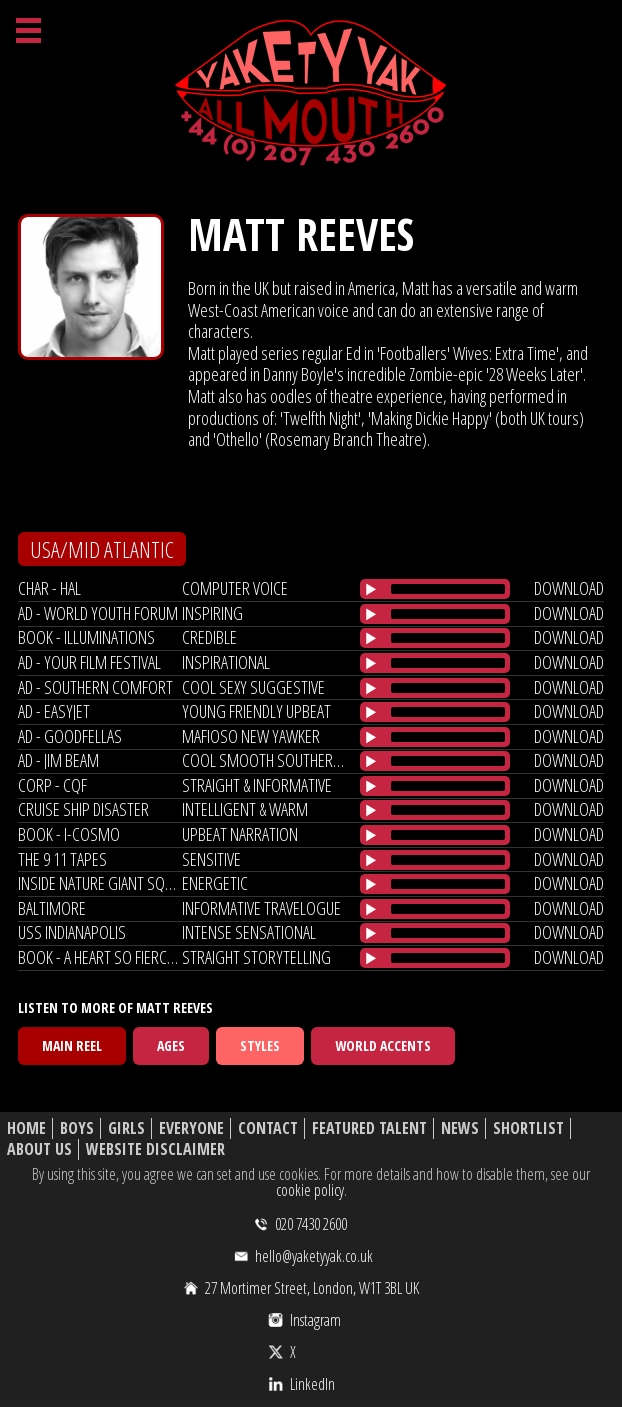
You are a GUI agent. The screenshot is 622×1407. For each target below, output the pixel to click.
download (569, 588)
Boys (77, 1128)
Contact (268, 1128)
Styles (260, 1045)
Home (26, 1128)
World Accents (383, 1045)
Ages (171, 1045)
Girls (126, 1128)
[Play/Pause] (371, 589)
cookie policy (310, 1190)
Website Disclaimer (155, 1149)
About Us (39, 1149)
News (460, 1128)
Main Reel (72, 1045)
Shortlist (528, 1128)
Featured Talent (369, 1128)
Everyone (191, 1128)
